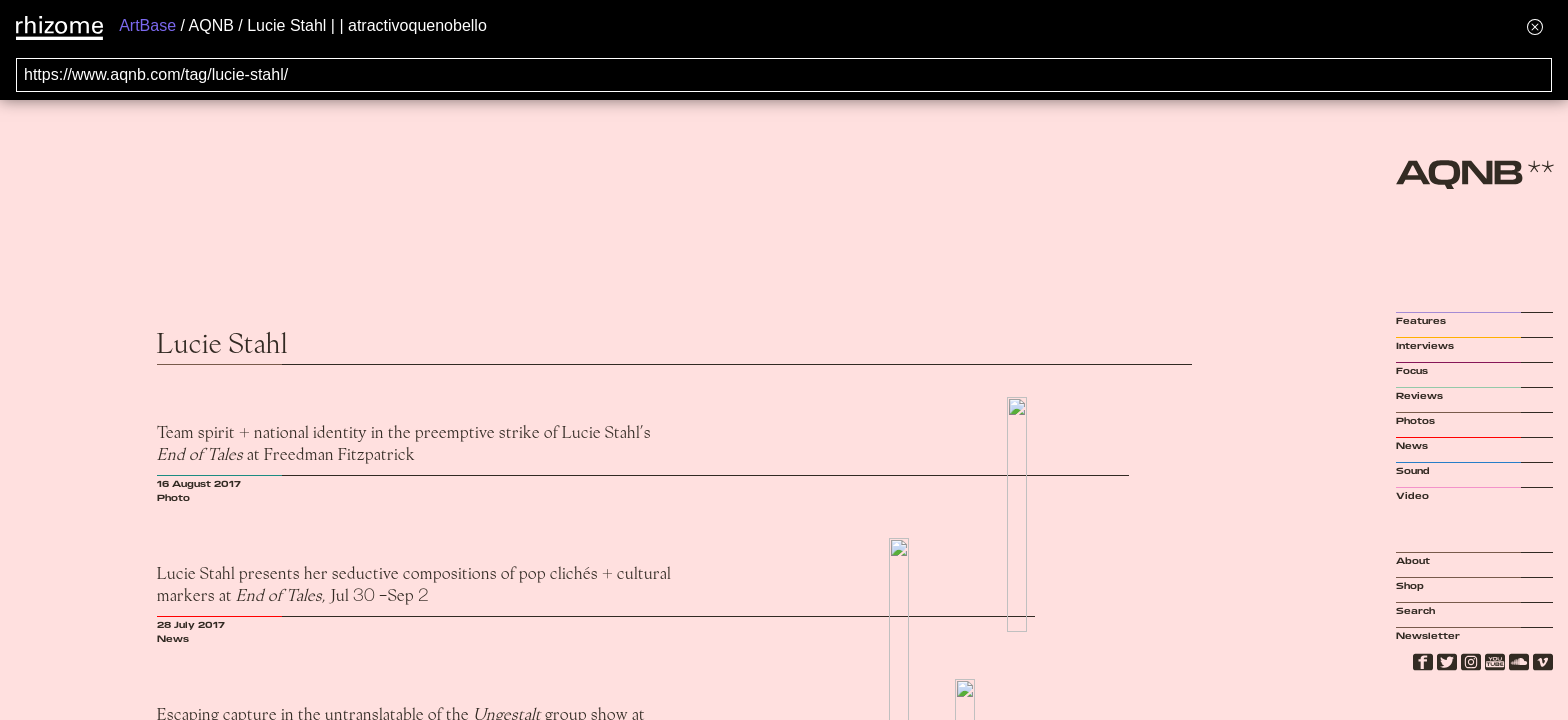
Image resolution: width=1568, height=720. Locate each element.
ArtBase (147, 25)
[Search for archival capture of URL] (784, 75)
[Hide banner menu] (1535, 26)
